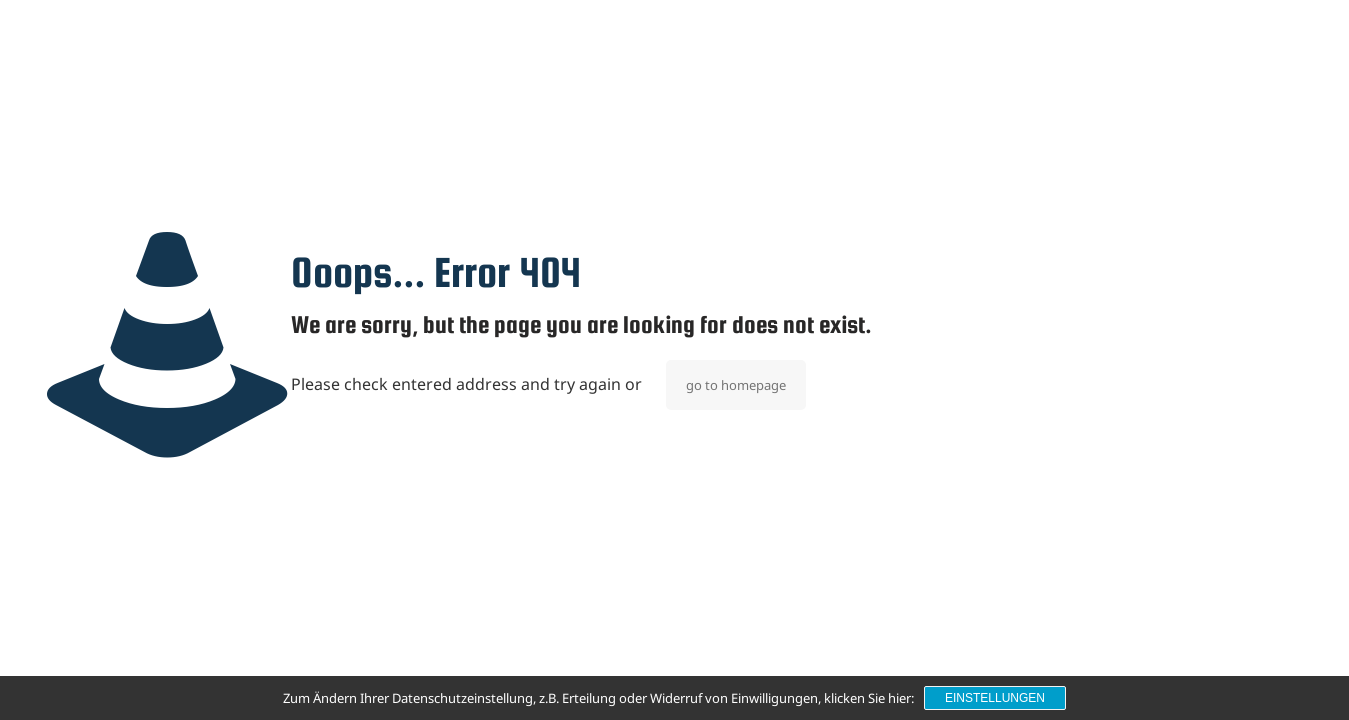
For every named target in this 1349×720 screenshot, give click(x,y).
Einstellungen (995, 698)
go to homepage (736, 385)
